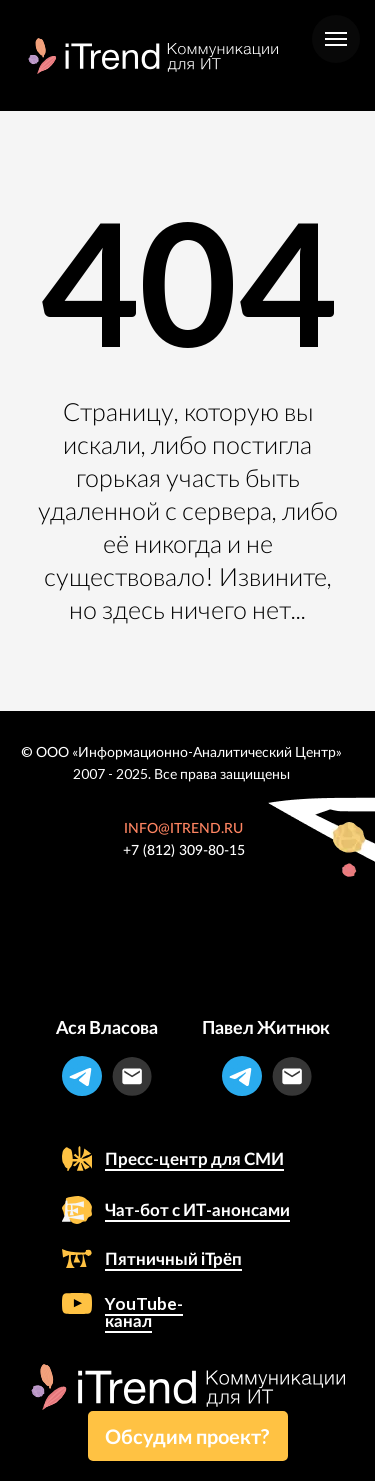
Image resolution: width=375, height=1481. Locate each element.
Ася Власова (107, 1027)
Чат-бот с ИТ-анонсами (197, 1209)
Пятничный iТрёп (173, 1258)
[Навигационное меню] (336, 39)
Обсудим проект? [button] (187, 1436)
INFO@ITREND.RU (183, 829)
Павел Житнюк (266, 1027)
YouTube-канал (144, 1312)
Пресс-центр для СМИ (194, 1158)
